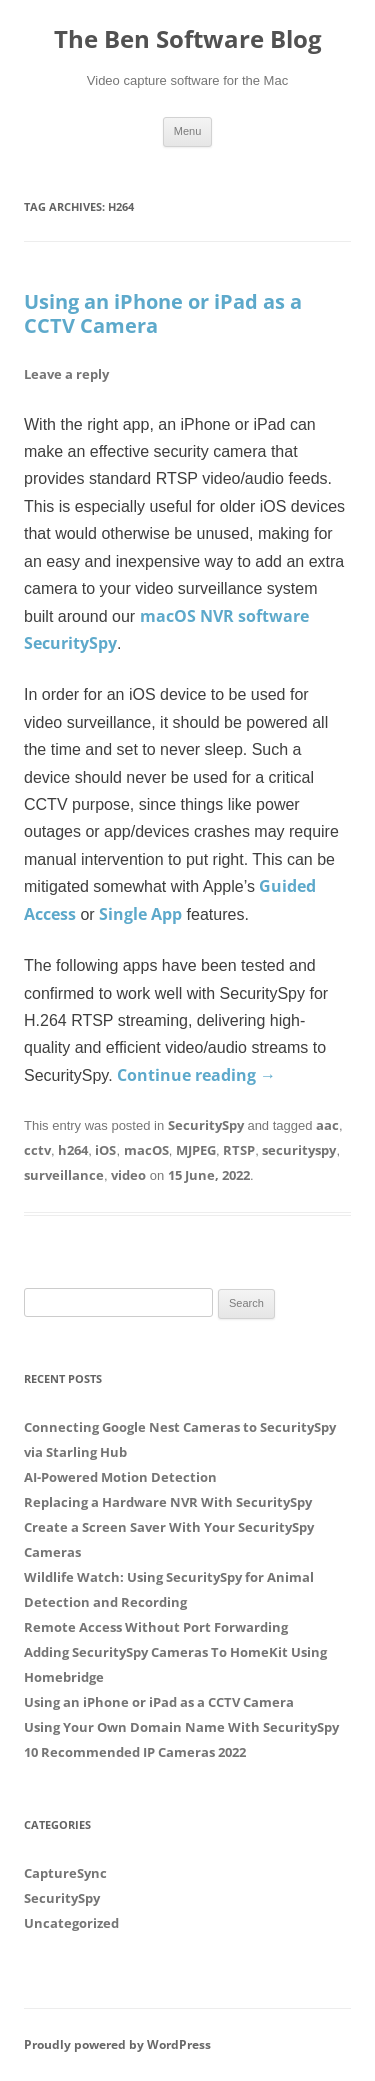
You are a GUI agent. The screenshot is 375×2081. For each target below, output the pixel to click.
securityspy (299, 1150)
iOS (105, 1150)
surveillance (64, 1175)
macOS (146, 1150)
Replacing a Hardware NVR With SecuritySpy (168, 1502)
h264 (73, 1150)
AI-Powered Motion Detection (120, 1477)
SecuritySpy (206, 1125)
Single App (140, 914)
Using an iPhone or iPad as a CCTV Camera (163, 313)
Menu (188, 131)
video (128, 1175)
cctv (37, 1150)
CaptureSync (65, 1873)
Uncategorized (71, 1923)
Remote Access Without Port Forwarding (156, 1627)
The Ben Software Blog (188, 39)
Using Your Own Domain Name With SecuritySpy (181, 1727)
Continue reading (196, 1075)
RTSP (239, 1150)
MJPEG (196, 1150)
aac (327, 1125)
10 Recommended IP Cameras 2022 (135, 1752)
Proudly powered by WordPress (117, 2044)
